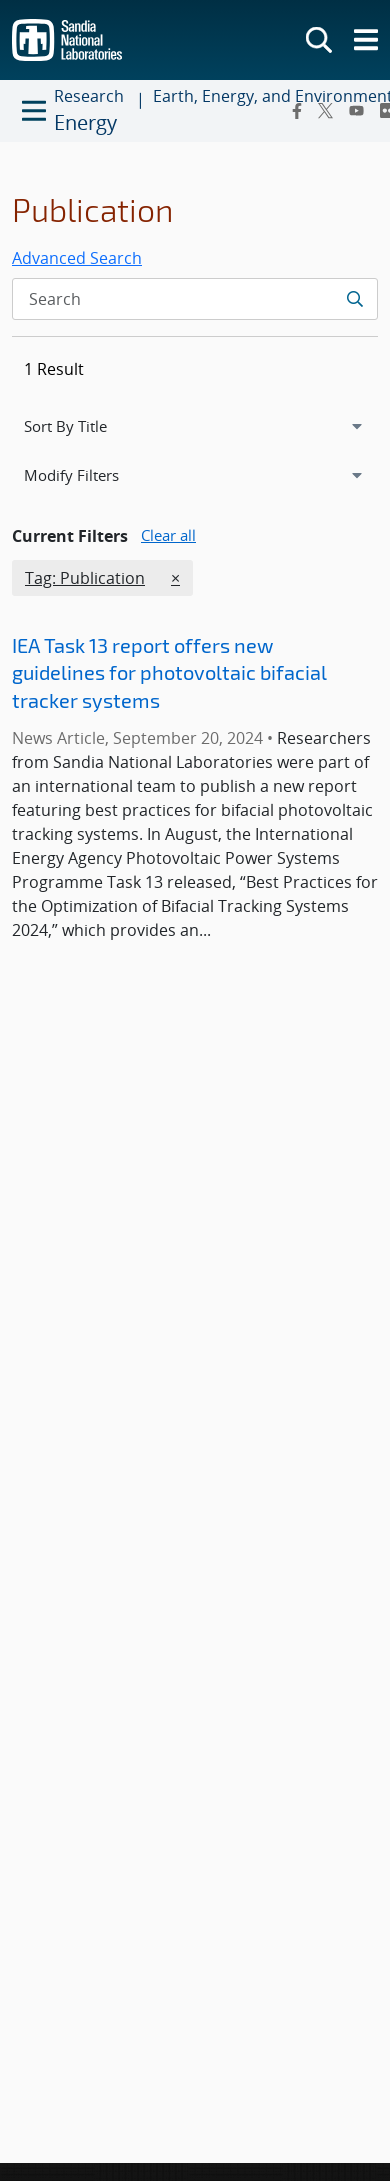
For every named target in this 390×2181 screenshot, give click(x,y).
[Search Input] (195, 299)
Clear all (168, 535)
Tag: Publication (84, 577)
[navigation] (195, 426)
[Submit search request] (354, 299)
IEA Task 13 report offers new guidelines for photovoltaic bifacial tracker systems (169, 672)
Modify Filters (95, 474)
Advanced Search (77, 258)
